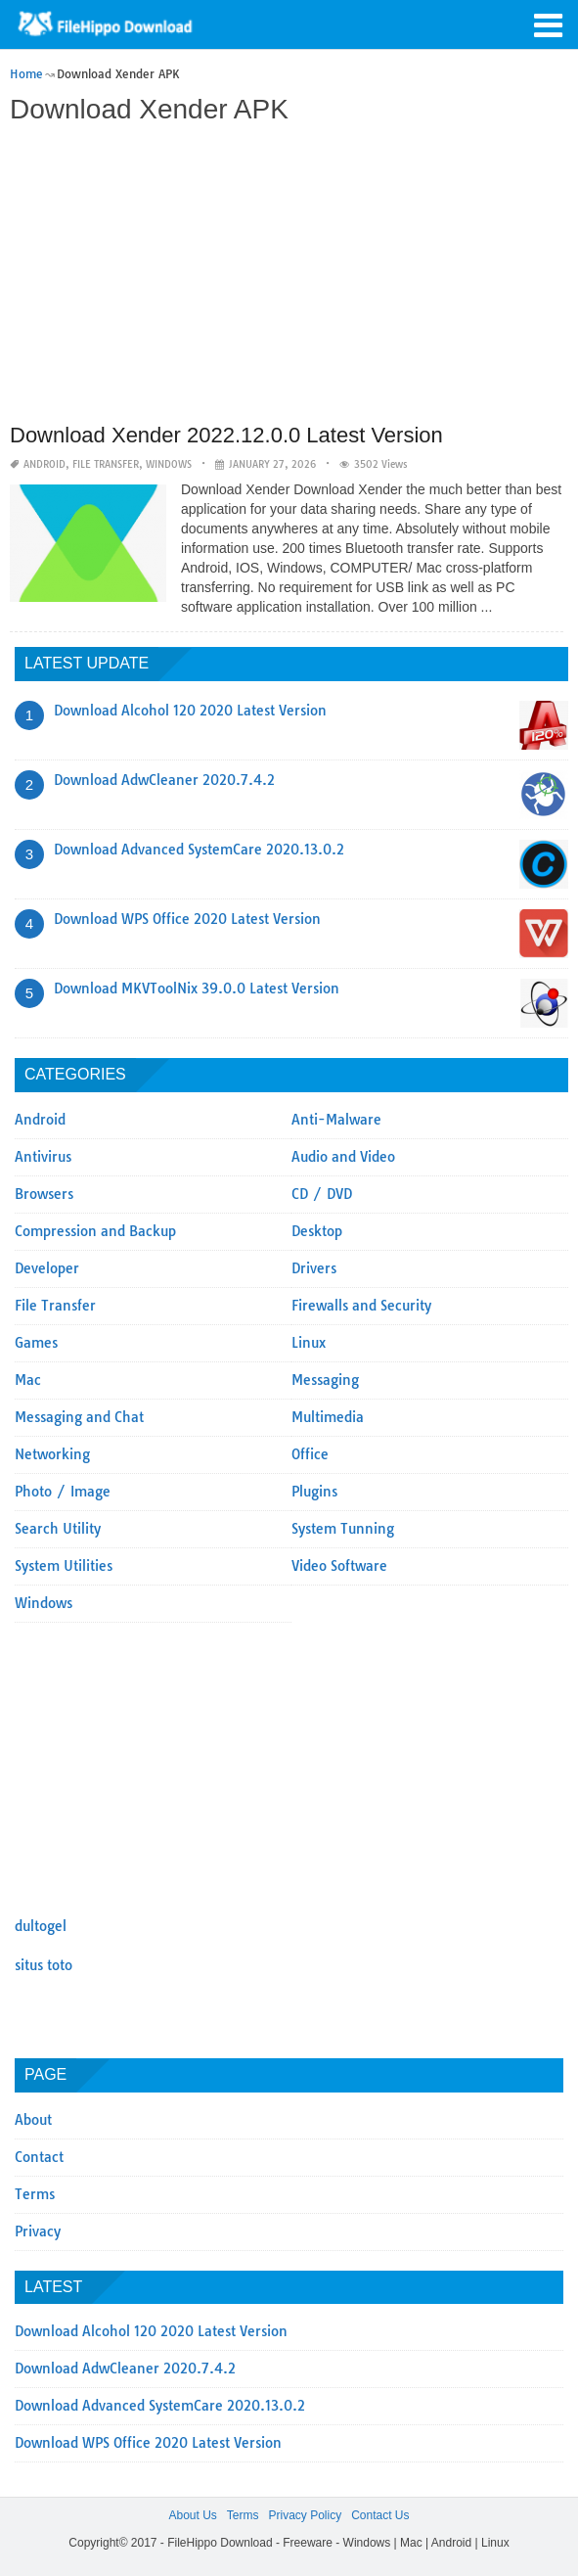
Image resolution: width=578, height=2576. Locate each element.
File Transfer (105, 464)
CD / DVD (321, 1194)
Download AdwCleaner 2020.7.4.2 (164, 780)
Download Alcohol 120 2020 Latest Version (190, 710)
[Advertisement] (286, 276)
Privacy (38, 2231)
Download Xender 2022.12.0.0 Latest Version (226, 435)
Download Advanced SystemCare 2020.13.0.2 (199, 849)
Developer (47, 1268)
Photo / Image (63, 1491)
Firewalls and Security (361, 1305)
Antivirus (43, 1157)
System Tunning (342, 1529)
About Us (192, 2515)
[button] (548, 23)
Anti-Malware (336, 1119)
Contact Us (380, 2515)
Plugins (314, 1491)
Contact (39, 2157)
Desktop (316, 1231)
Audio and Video (343, 1157)
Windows (169, 464)
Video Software (339, 1566)
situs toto (43, 1965)
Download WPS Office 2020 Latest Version (187, 919)
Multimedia (327, 1417)
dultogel (41, 1926)
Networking (52, 1454)
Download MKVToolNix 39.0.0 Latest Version (196, 988)
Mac (28, 1380)
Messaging (325, 1380)
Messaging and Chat (79, 1417)
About (33, 2120)
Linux (308, 1343)
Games (36, 1343)
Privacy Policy (304, 2515)
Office (310, 1454)
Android (44, 464)
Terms (35, 2194)
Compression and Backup (95, 1231)
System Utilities (63, 1566)
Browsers (44, 1194)
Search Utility (58, 1529)
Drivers (313, 1268)
